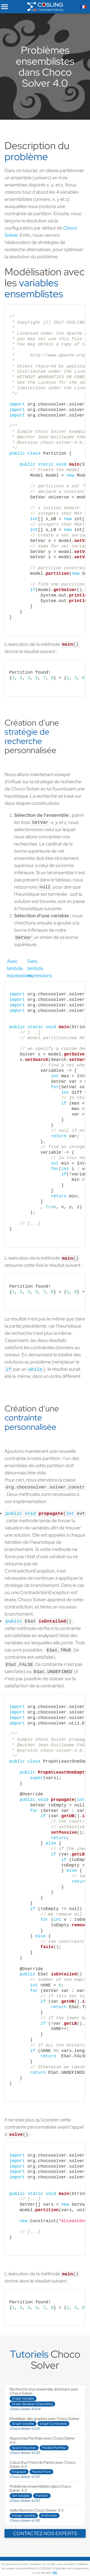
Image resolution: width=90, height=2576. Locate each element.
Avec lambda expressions (19, 968)
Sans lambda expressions (39, 968)
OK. (55, 2573)
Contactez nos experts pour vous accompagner (45, 2534)
